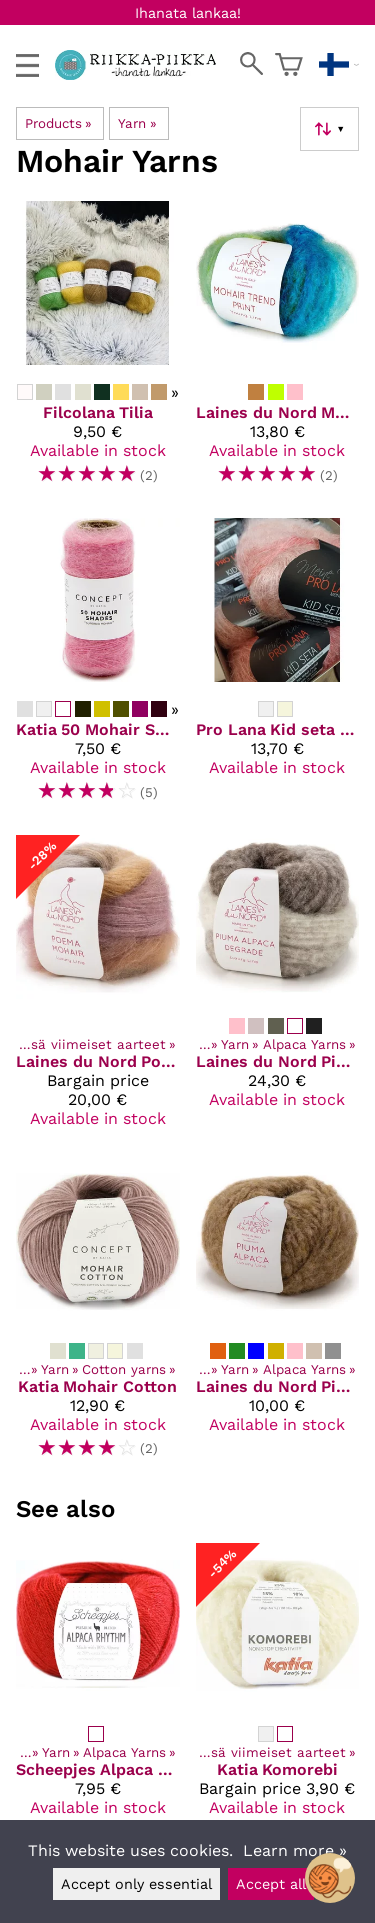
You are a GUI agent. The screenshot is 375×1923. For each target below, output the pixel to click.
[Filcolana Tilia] (98, 351)
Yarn (137, 123)
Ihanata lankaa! (188, 13)
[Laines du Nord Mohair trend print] (278, 351)
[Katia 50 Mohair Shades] (98, 668)
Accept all (271, 1884)
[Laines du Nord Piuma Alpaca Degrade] (278, 989)
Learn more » (295, 1850)
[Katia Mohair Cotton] (98, 1318)
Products (58, 123)
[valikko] (27, 65)
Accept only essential (136, 1884)
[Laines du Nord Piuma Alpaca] (278, 1318)
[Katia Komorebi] (278, 1701)
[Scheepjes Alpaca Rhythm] (98, 1701)
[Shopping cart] (289, 65)
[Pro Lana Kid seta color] (278, 668)
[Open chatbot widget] (330, 1878)
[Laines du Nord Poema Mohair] (98, 989)
